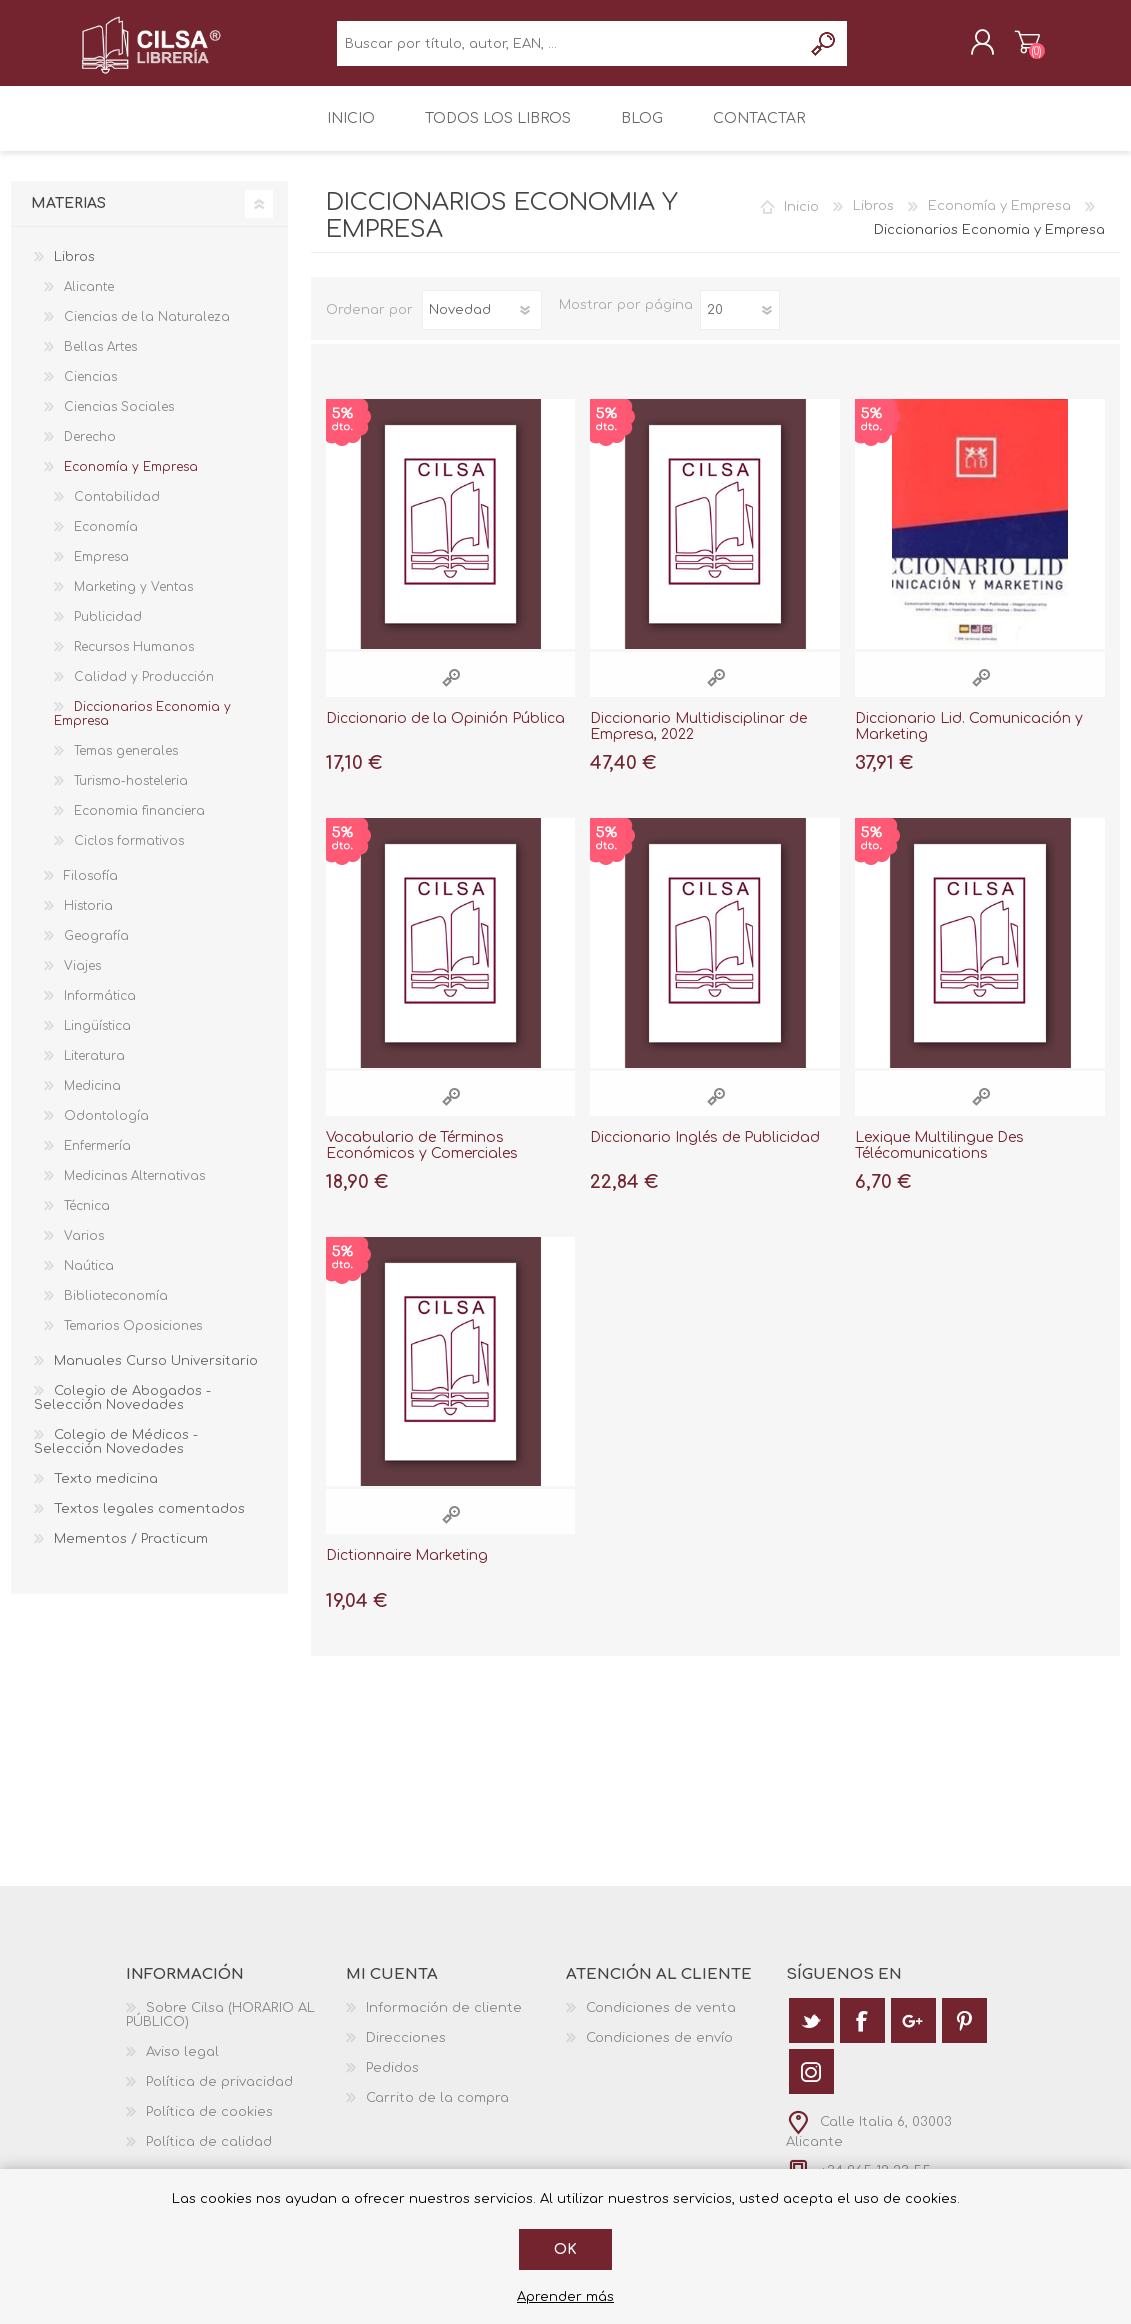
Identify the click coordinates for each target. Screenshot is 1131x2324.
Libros (873, 220)
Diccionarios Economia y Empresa (142, 728)
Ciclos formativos (129, 855)
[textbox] (569, 50)
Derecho (90, 451)
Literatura (94, 1070)
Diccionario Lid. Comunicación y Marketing (969, 740)
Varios (84, 1250)
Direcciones (406, 2052)
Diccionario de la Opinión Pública (445, 731)
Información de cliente (444, 2022)
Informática (100, 1010)
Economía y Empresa (999, 220)
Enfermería (97, 1160)
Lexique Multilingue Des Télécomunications (939, 1159)
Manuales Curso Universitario (156, 1375)
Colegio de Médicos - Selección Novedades (116, 1456)
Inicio (801, 220)
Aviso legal (182, 2066)
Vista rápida (451, 690)
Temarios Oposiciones (133, 1340)
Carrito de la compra (1008, 49)
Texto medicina (106, 1493)
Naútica (89, 1280)
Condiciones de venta (661, 2022)
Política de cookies (209, 2126)
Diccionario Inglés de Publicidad (705, 1150)
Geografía (96, 950)
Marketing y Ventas (133, 601)
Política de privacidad (219, 2096)
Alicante (89, 301)
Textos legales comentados (149, 1523)
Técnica (87, 1220)
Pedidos (392, 2082)
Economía (106, 541)
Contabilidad (117, 511)
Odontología (106, 1130)
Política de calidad (209, 2156)
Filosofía (91, 890)
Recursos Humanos (134, 661)
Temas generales (126, 765)
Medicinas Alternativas (134, 1190)
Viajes (82, 980)
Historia (88, 920)
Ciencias (90, 391)
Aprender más (565, 2297)
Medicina (92, 1100)
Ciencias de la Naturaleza (147, 331)
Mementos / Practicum (131, 1553)
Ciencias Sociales (119, 421)
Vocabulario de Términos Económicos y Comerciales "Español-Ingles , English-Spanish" (447, 1167)
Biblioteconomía (116, 1310)
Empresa (101, 571)
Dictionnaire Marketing (407, 1569)
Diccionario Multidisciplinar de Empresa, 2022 (698, 740)
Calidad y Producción (144, 691)
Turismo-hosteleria (131, 795)
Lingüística (97, 1040)
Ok (565, 2249)
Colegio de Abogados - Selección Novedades (122, 1412)
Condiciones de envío (659, 2052)
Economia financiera (139, 825)
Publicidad (108, 631)
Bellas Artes (100, 361)
